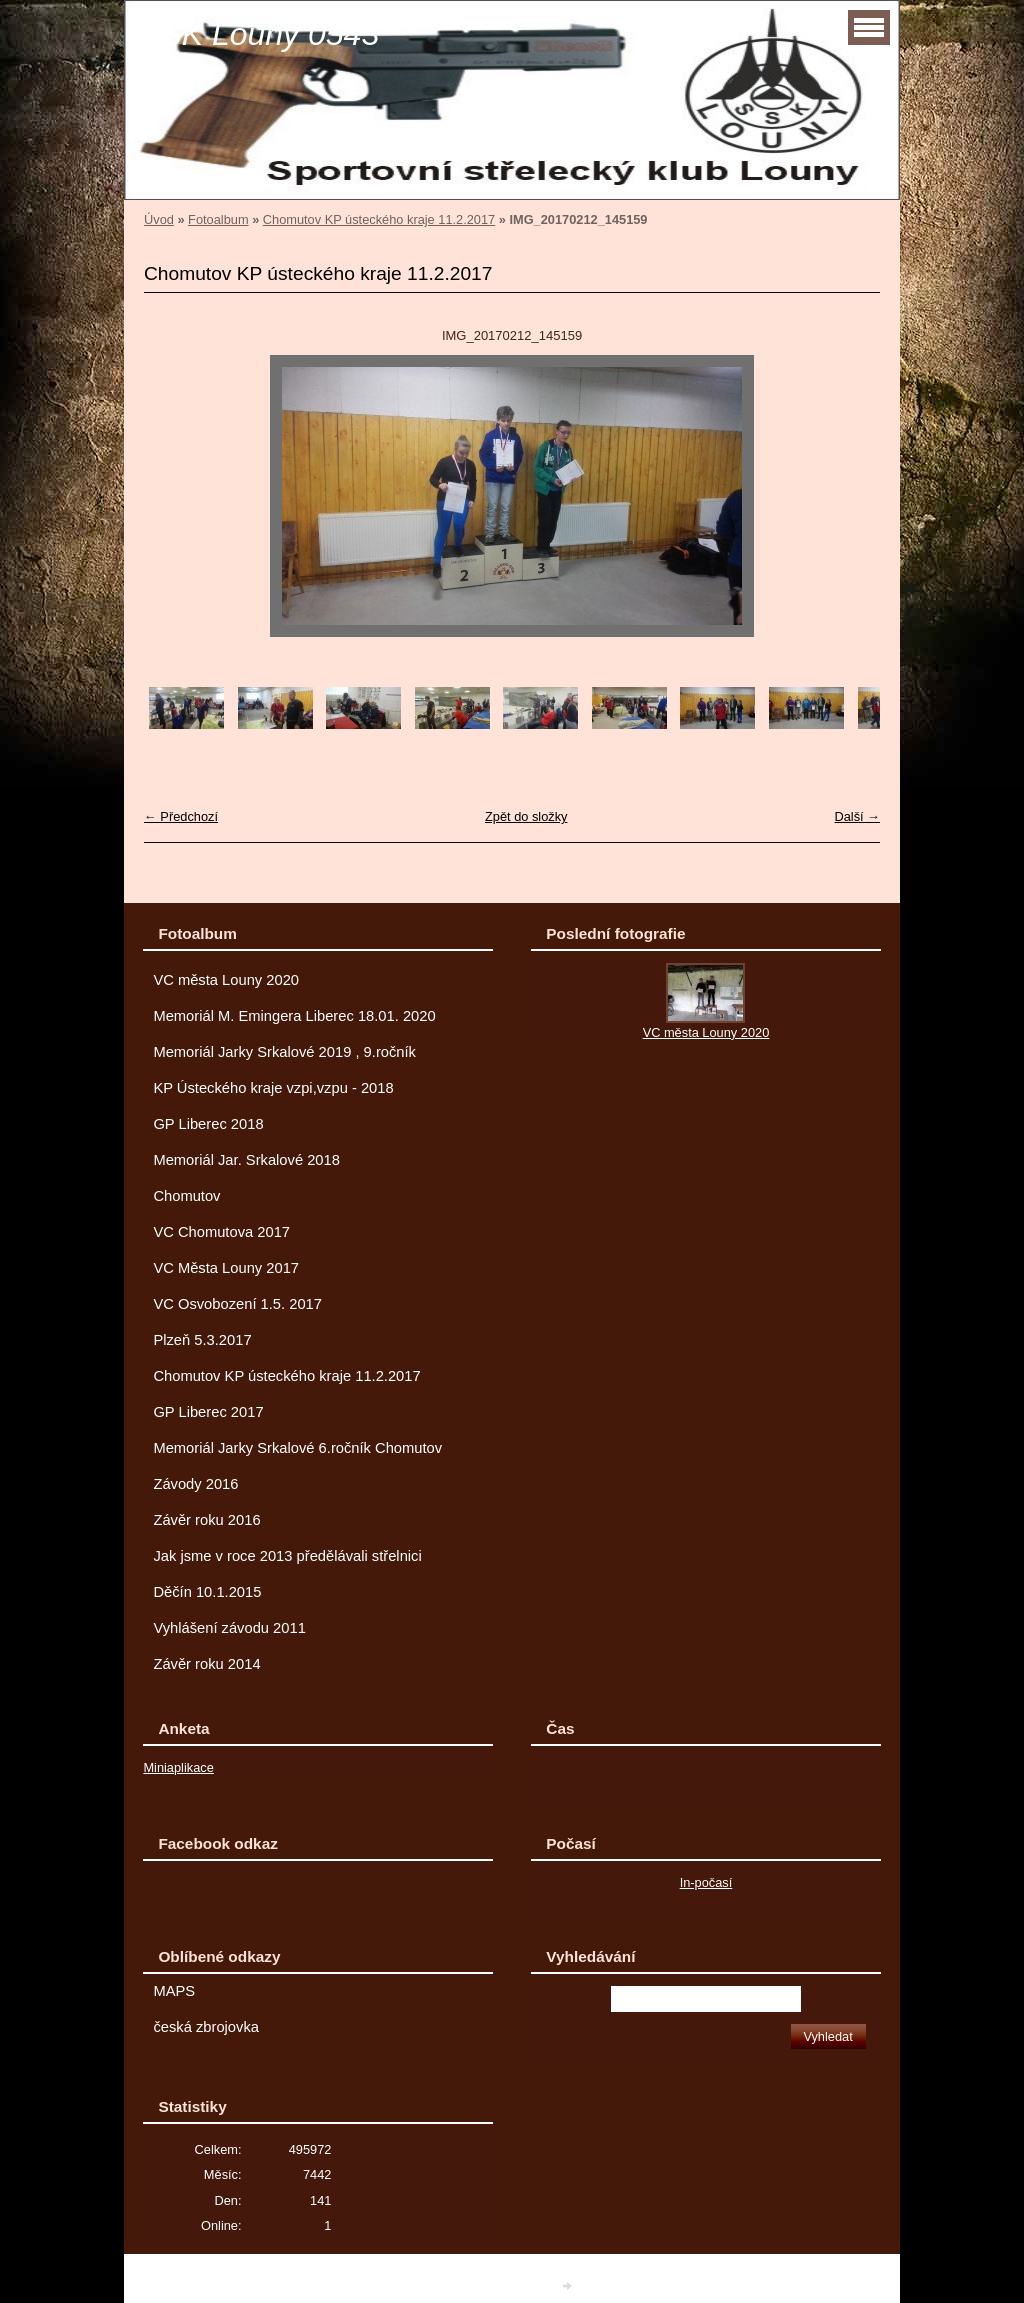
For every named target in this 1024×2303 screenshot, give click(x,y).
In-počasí (706, 1882)
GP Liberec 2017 (208, 1412)
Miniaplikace (178, 1767)
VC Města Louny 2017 (226, 1268)
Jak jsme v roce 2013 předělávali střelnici (287, 1556)
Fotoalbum (218, 219)
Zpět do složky (526, 816)
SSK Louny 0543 (259, 34)
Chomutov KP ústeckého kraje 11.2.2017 (379, 219)
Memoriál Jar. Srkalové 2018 (246, 1160)
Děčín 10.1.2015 (207, 1592)
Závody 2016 (195, 1484)
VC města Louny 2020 (226, 980)
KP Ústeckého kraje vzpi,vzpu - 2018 (273, 1088)
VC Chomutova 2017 (221, 1232)
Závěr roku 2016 (206, 1520)
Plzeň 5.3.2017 (202, 1340)
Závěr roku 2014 (206, 1664)
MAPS (174, 1991)
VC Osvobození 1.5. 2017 (237, 1304)
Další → (857, 816)
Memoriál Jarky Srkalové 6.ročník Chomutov (297, 1448)
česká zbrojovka (206, 2027)
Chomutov (186, 1196)
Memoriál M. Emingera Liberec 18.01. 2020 (294, 1016)
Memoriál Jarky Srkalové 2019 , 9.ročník (284, 1052)
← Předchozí (181, 816)
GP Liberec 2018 (208, 1124)
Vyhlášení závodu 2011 (229, 1628)
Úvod (159, 219)
